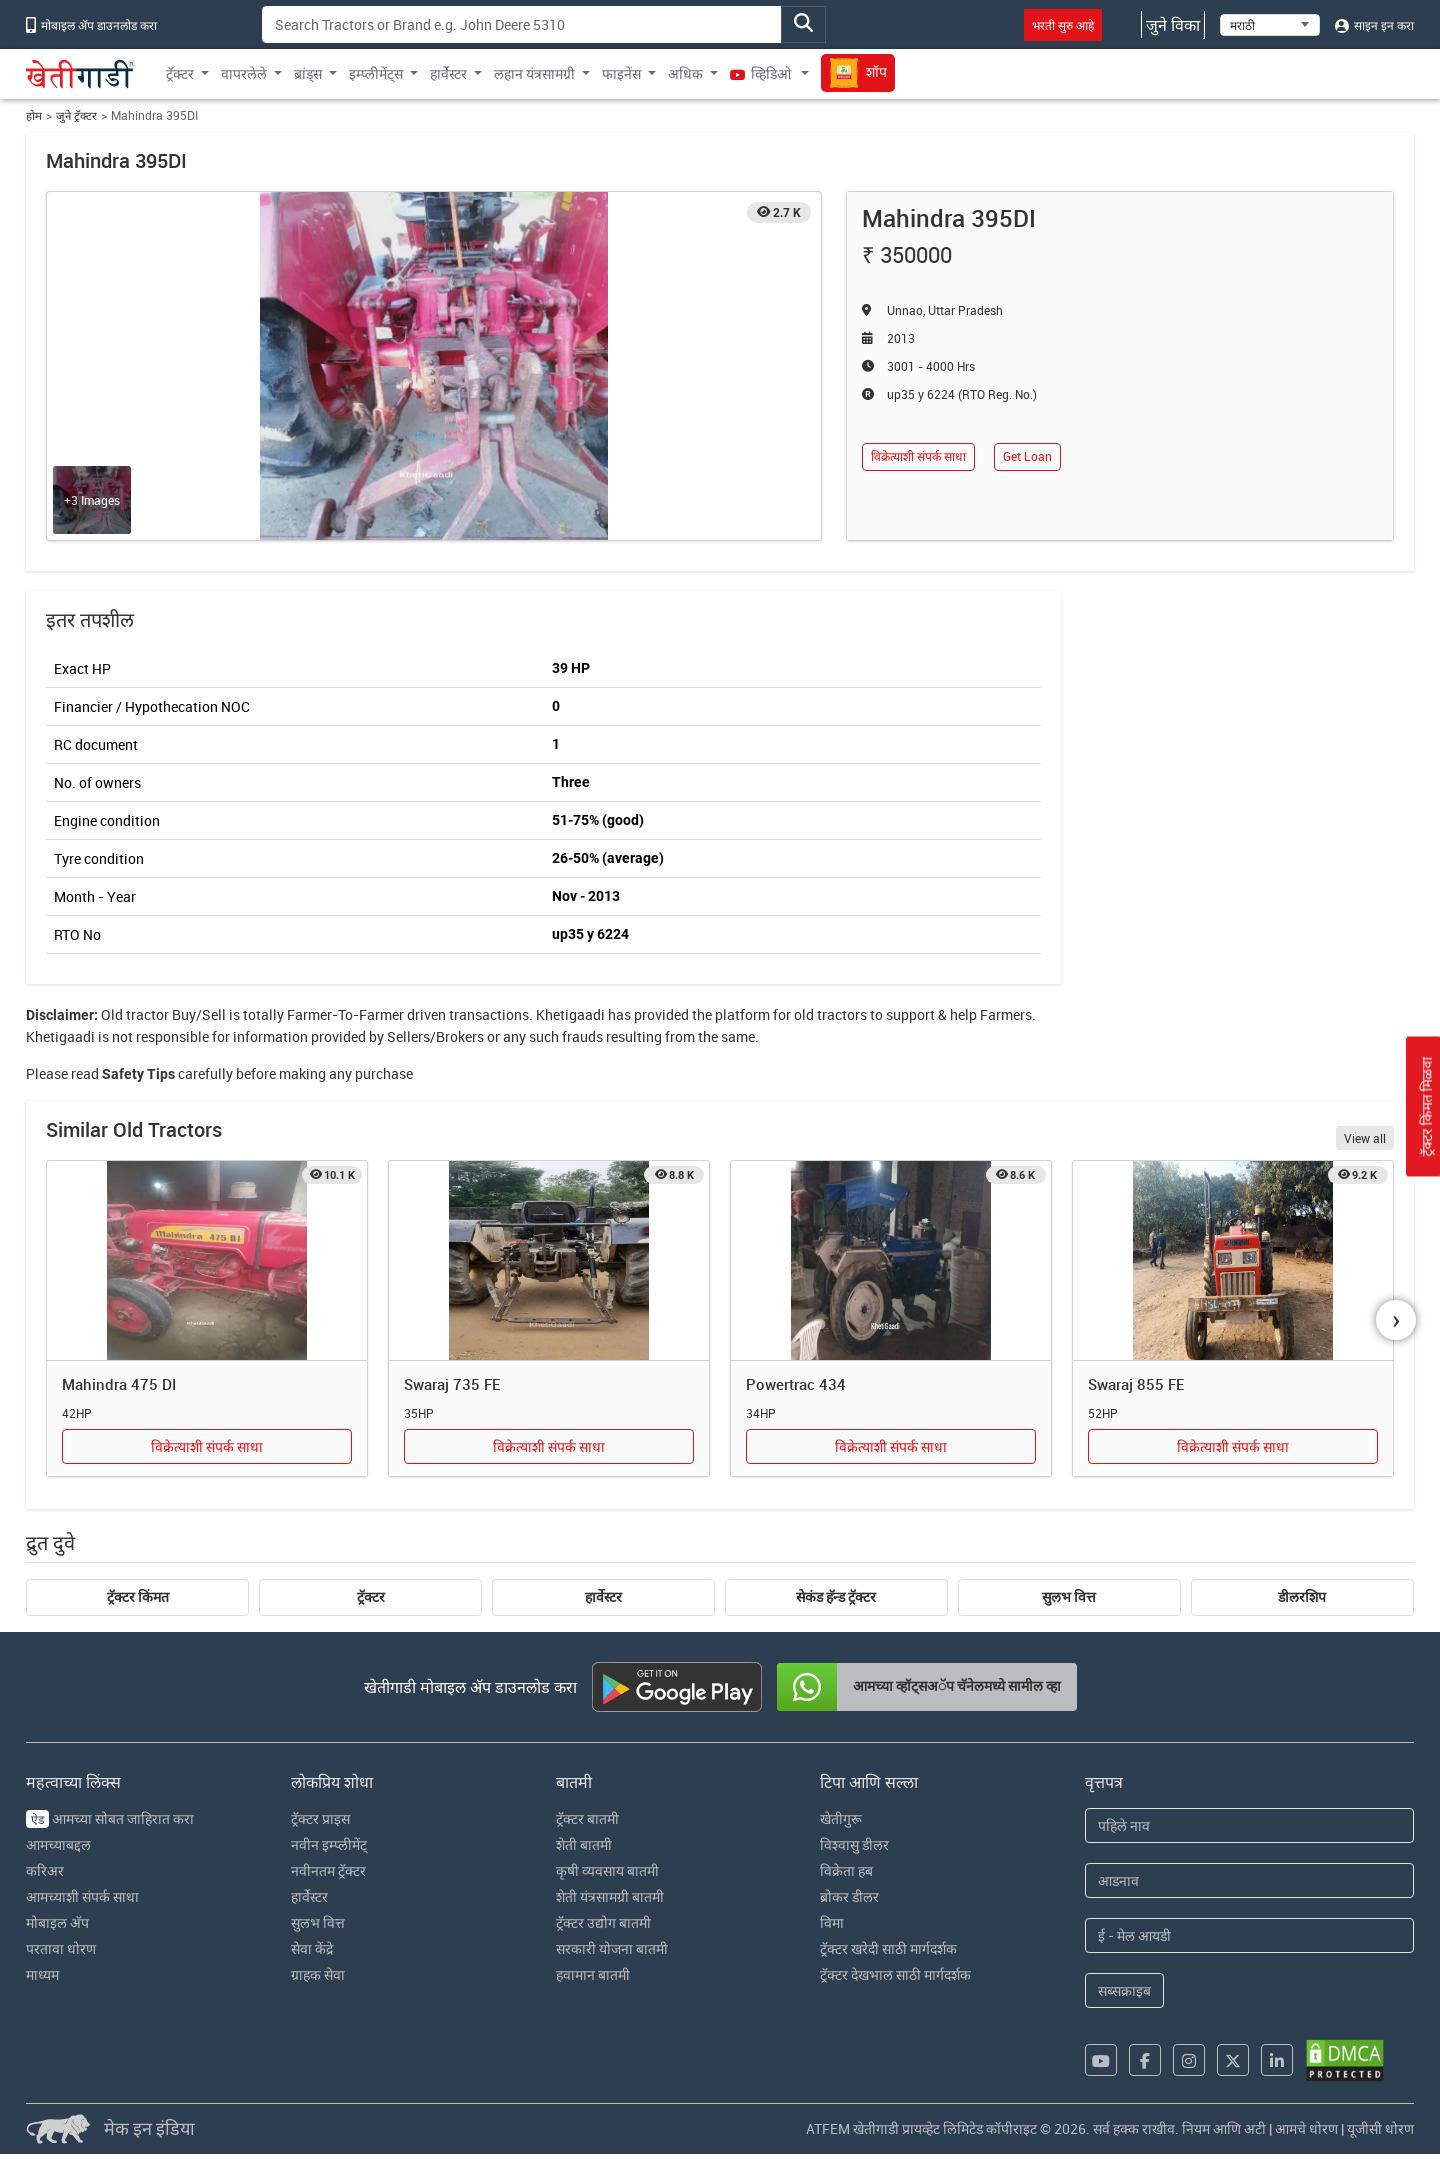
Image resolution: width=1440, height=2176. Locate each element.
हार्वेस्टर (603, 1597)
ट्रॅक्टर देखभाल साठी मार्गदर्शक (895, 1974)
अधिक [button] (685, 73)
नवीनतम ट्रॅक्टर (328, 1870)
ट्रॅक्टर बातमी (587, 1818)
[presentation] (1396, 1320)
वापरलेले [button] (244, 73)
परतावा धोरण (61, 1948)
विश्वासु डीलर (854, 1844)
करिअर (45, 1870)
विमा (832, 1922)
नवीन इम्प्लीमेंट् (329, 1844)
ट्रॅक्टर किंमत (138, 1597)
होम (34, 115)
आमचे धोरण (1306, 2128)
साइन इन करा (1374, 25)
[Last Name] (1249, 1880)
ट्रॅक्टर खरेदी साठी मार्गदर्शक (888, 1948)
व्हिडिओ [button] (762, 73)
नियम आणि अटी (1224, 2128)
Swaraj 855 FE (1136, 1384)
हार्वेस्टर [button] (448, 73)
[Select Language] (1270, 25)
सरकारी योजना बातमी (612, 1948)
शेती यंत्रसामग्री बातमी (610, 1896)
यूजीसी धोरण (1380, 2128)
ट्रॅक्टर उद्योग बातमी (603, 1922)
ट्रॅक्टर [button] (180, 73)
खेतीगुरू (841, 1818)
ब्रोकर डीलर (849, 1896)
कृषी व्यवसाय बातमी (607, 1870)
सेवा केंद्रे (312, 1948)
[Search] (522, 24)
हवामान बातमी (593, 1974)
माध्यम (42, 1974)
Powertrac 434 (796, 1384)
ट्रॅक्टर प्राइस (320, 1818)
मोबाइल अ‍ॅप (57, 1922)
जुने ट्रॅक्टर (76, 115)
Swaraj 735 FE (452, 1384)
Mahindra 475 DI (119, 1384)
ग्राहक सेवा (318, 1974)
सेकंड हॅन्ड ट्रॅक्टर (836, 1597)
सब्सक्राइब (1124, 1990)
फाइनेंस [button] (621, 73)
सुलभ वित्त (1069, 1597)
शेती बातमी (584, 1844)
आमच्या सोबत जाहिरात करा (110, 1818)
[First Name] (1249, 1825)
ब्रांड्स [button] (308, 73)
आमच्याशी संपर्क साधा (82, 1896)
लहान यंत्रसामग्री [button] (534, 73)
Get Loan (1027, 456)
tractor (147, 1014)
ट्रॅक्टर (371, 1597)
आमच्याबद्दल (58, 1844)
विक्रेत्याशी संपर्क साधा (918, 456)
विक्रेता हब (846, 1870)
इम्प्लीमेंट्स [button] (376, 73)
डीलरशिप (1302, 1597)
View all (1365, 1138)
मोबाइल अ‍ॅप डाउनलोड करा (91, 25)
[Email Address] (1249, 1935)
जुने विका (1173, 25)
